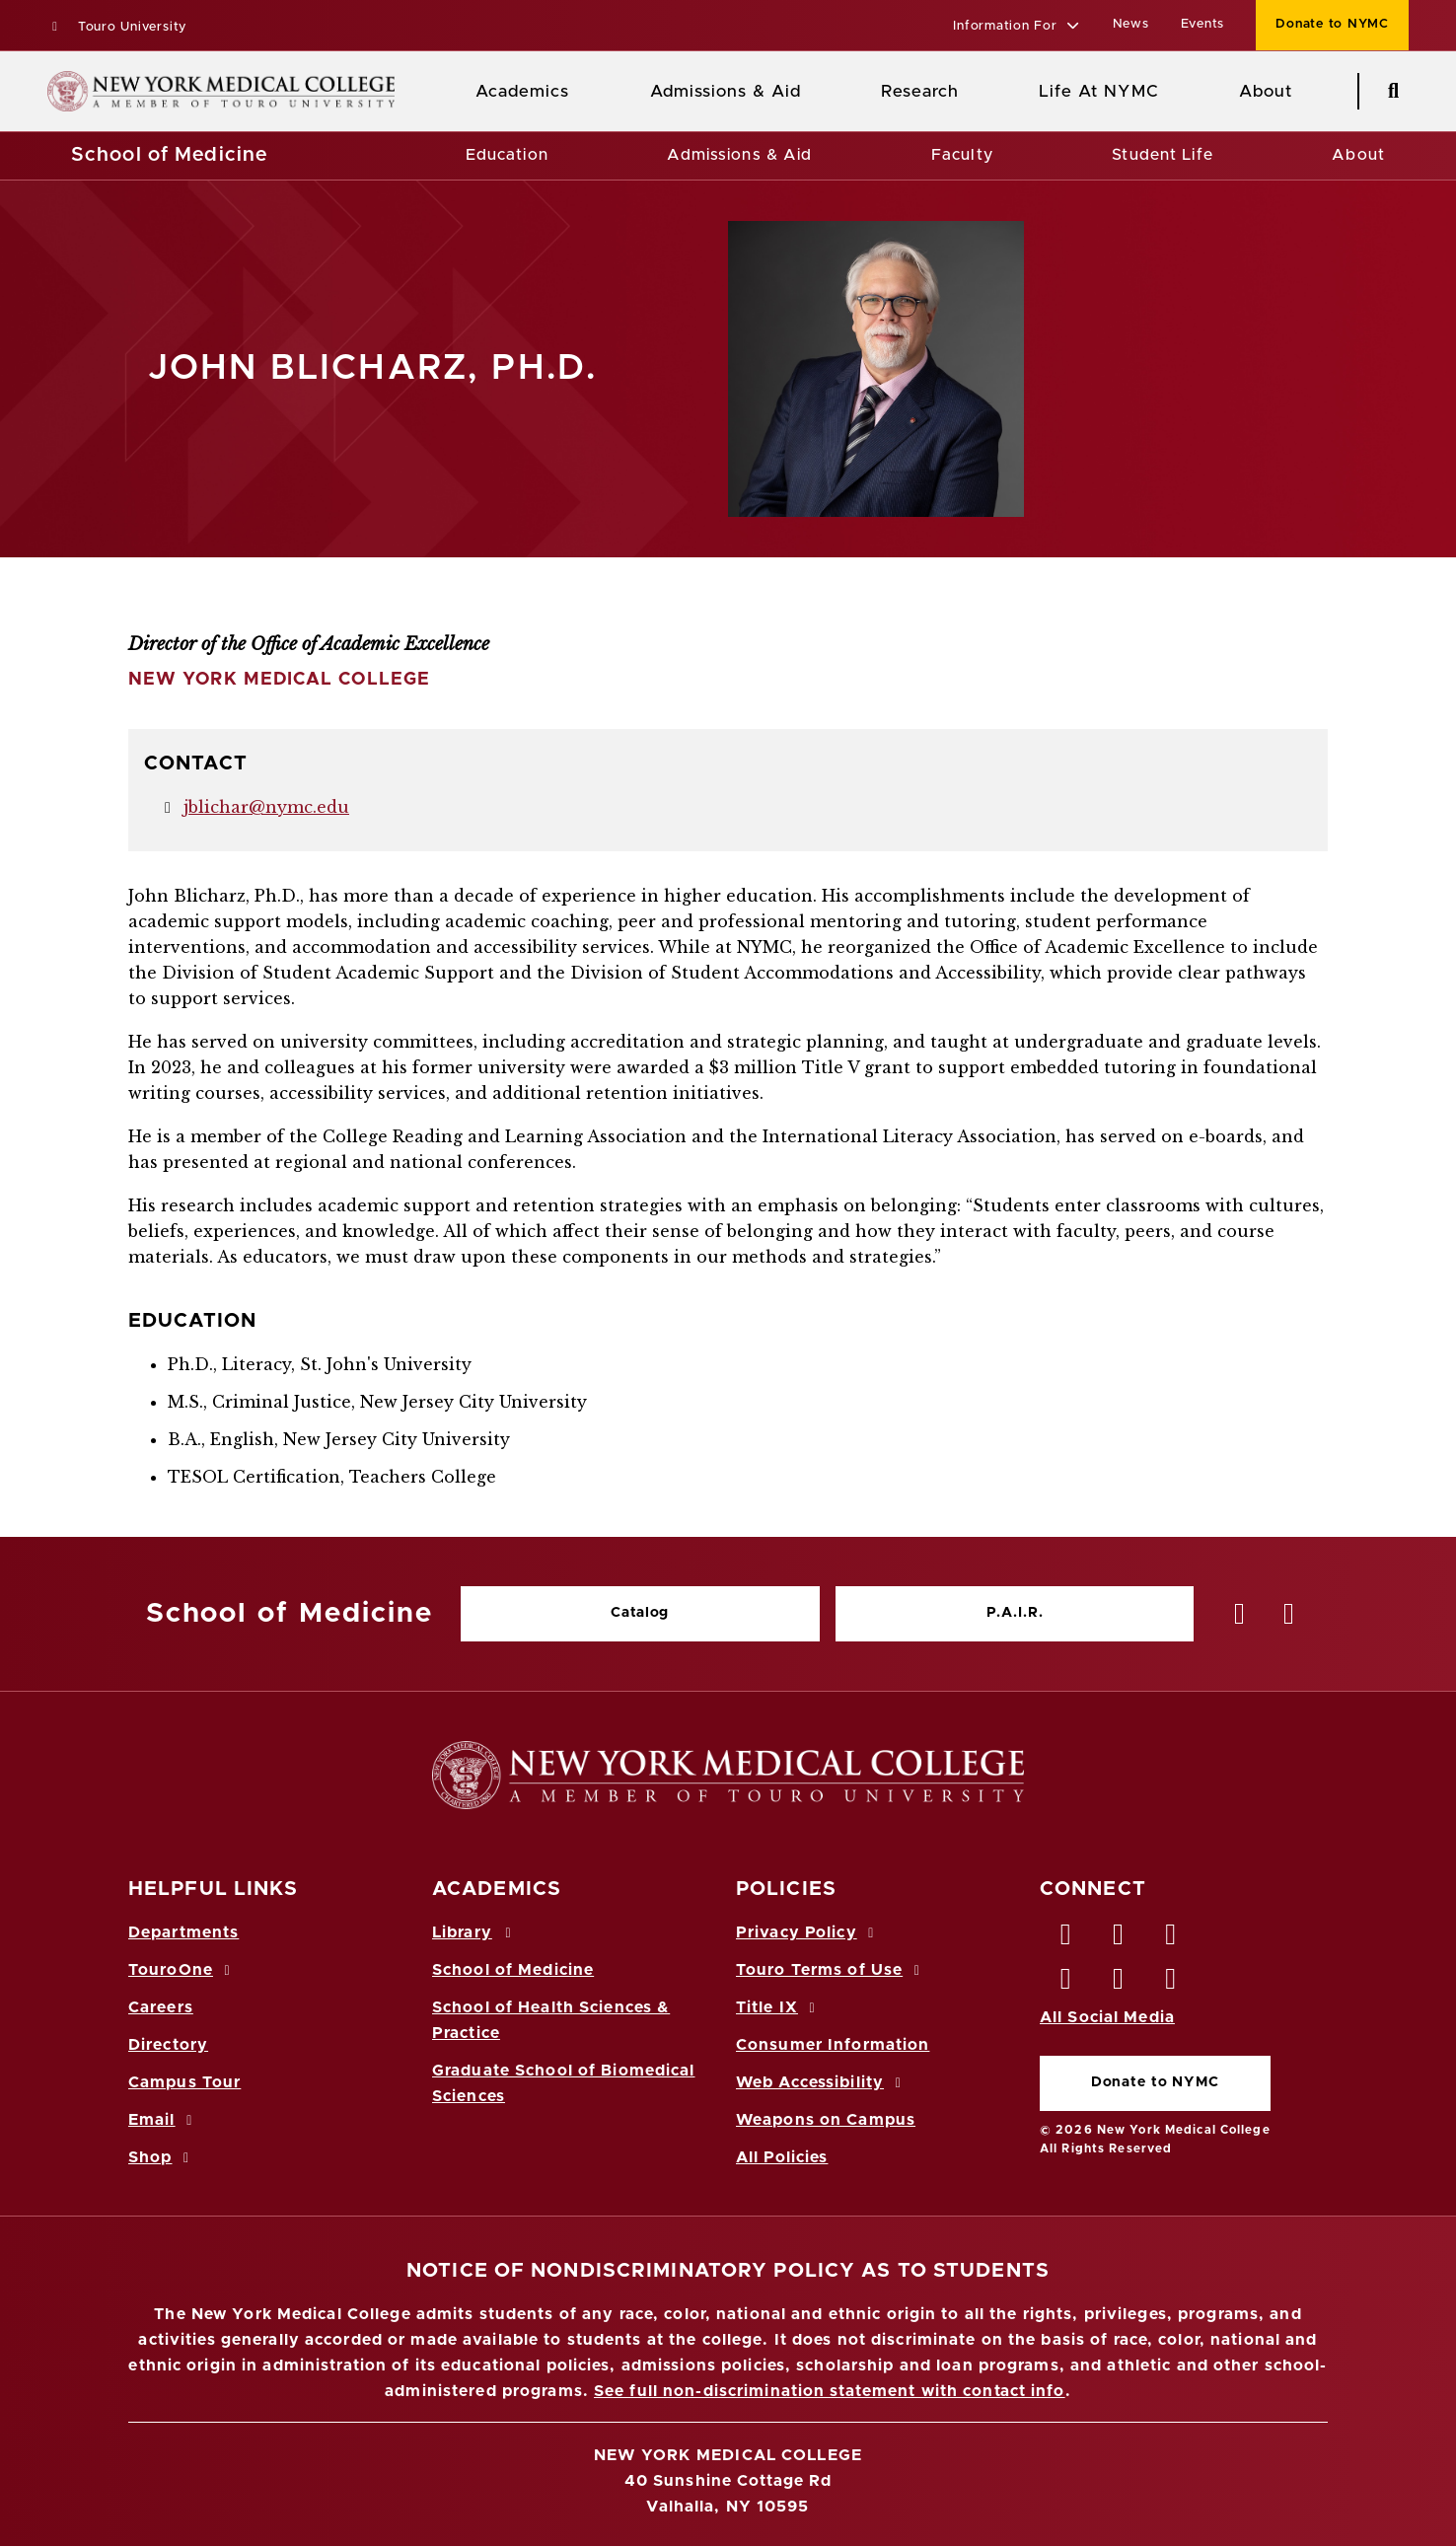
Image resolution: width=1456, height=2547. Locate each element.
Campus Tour (184, 2082)
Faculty (962, 155)
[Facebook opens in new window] (1066, 1939)
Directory (168, 2045)
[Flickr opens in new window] (1172, 1984)
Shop (161, 2157)
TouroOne (182, 1970)
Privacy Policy (808, 1932)
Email (163, 2120)
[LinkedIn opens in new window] (1172, 1939)
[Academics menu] (583, 91)
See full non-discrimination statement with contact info (829, 2391)
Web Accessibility (822, 2082)
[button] (1016, 27)
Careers (160, 2007)
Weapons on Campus (825, 2120)
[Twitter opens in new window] (1118, 1939)
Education (507, 155)
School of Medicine (169, 155)
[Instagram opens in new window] (1066, 1984)
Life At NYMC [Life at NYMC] (1098, 91)
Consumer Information (832, 2045)
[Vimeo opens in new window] (1118, 1984)
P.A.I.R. (1015, 1613)
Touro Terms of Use (831, 1970)
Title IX (778, 2007)
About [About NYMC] (1265, 91)
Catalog (640, 1613)
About (1358, 155)
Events (1203, 24)
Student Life (1162, 155)
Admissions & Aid (725, 91)
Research (919, 91)
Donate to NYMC (1155, 2082)
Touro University (116, 27)
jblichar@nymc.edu (266, 807)
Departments (183, 1932)
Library (474, 1932)
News (1131, 24)
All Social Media (1107, 2017)
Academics (522, 91)
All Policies (782, 2157)
